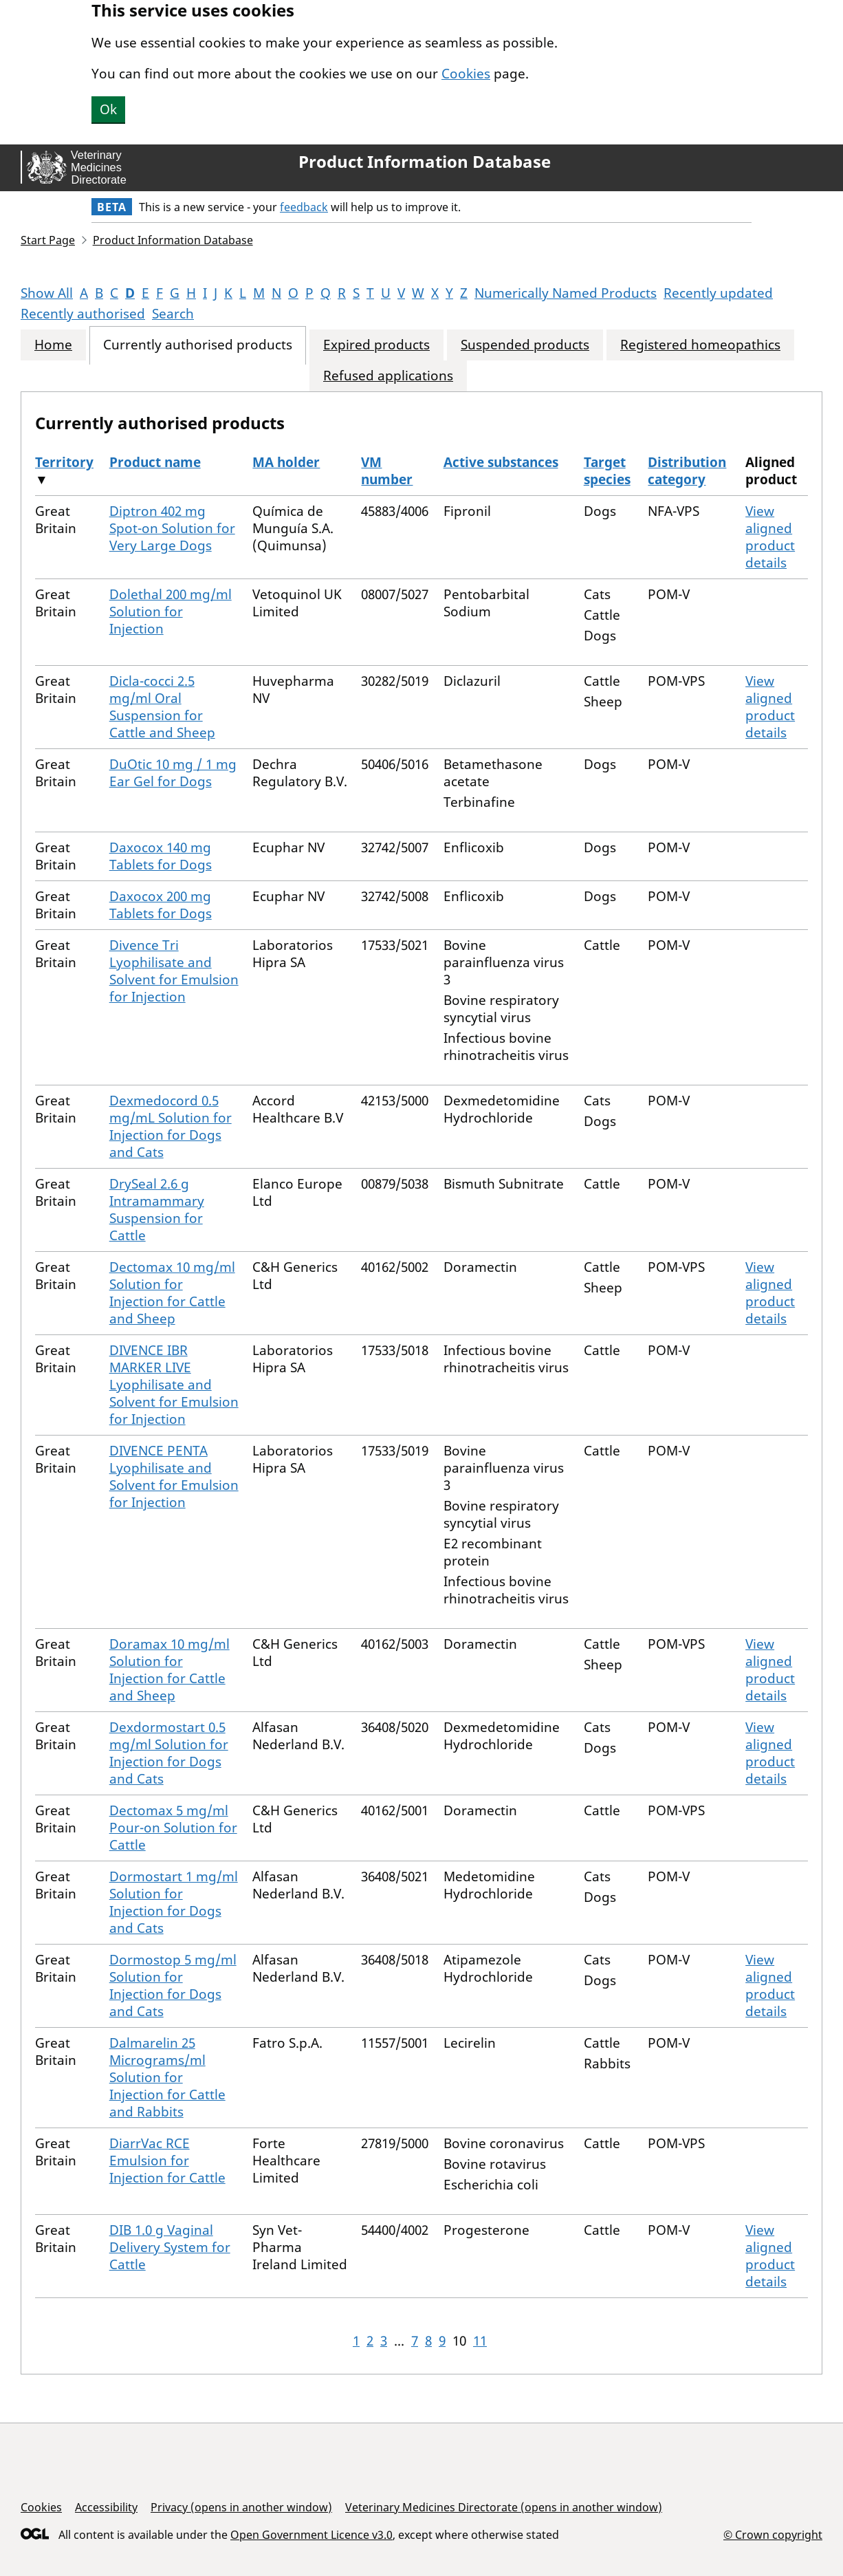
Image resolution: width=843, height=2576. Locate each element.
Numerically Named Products (565, 293)
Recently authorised (83, 314)
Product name (155, 462)
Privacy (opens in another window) (241, 2507)
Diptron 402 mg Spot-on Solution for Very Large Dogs (172, 528)
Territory (64, 462)
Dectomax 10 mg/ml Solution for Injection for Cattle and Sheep (172, 1293)
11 (480, 2341)
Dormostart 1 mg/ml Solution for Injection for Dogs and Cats (173, 1902)
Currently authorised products (197, 345)
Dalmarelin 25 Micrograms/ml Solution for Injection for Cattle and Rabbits (167, 2077)
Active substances (501, 462)
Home (53, 345)
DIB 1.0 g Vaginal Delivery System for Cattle (169, 2247)
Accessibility (106, 2507)
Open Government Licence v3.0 (311, 2534)
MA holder (286, 462)
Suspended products (525, 345)
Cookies (465, 74)
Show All (47, 293)
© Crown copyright (772, 2534)
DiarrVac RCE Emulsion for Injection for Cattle (167, 2160)
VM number (387, 470)
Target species (607, 470)
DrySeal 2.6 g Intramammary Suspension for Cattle (156, 1209)
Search (173, 314)
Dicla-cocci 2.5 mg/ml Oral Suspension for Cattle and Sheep (162, 707)
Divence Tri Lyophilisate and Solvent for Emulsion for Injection (174, 971)
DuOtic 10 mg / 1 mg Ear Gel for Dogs (173, 772)
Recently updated (718, 293)
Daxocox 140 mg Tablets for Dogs (160, 856)
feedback (304, 207)
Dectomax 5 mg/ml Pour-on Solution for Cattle (173, 1827)
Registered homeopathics (700, 345)
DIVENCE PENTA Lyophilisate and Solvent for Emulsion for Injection (174, 1476)
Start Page (48, 240)
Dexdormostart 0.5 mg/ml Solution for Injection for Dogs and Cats (168, 1753)
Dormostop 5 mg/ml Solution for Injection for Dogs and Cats (173, 1985)
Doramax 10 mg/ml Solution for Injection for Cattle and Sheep (169, 1669)
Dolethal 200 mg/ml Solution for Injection (170, 611)
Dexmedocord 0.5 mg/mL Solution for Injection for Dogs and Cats (170, 1126)
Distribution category (687, 470)
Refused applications (388, 376)
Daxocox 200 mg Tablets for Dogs (160, 904)
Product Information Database (424, 161)
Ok (108, 109)
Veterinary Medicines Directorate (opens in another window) (503, 2507)
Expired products (376, 345)
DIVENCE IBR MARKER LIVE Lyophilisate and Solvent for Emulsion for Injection (174, 1384)
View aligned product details (770, 537)
